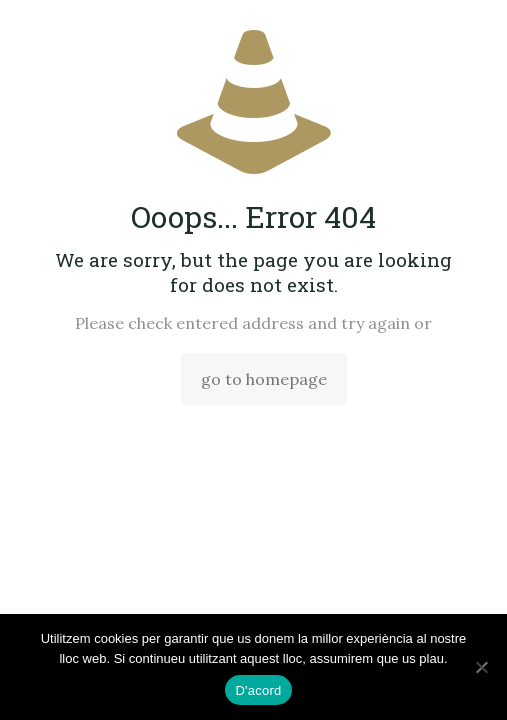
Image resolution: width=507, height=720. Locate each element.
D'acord (258, 690)
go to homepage (264, 379)
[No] (482, 667)
